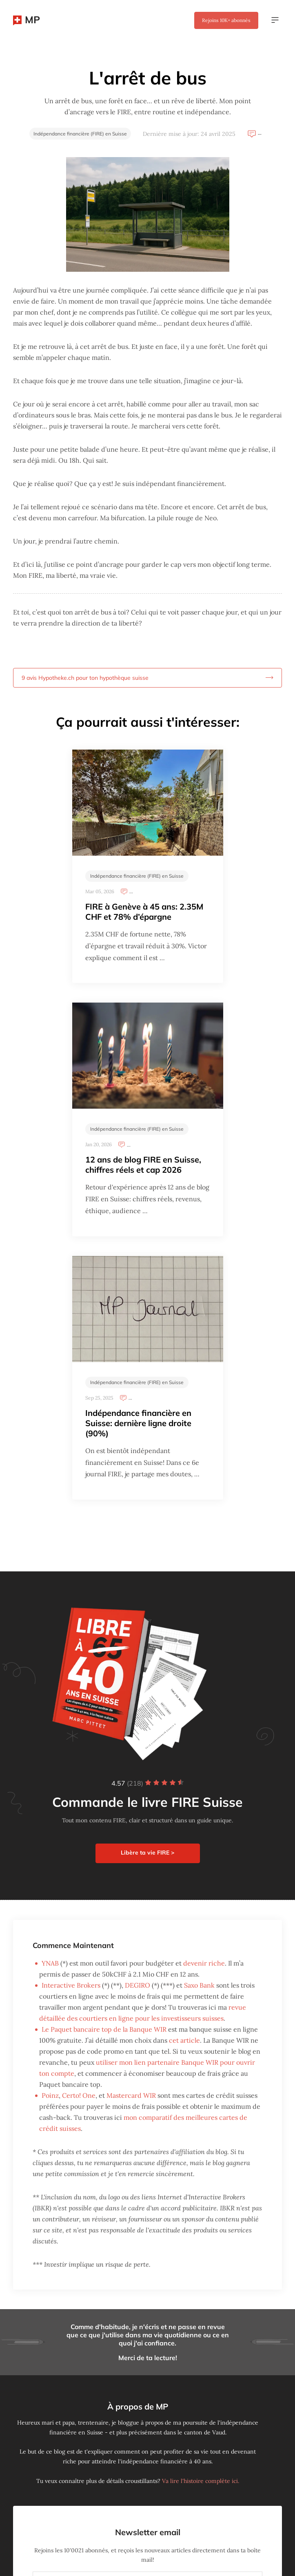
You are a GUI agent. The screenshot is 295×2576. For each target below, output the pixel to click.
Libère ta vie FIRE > (147, 1852)
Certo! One (78, 2095)
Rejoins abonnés (226, 20)
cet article (184, 2040)
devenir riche (204, 1963)
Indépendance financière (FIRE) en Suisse (80, 134)
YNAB (50, 1963)
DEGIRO (137, 1985)
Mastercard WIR (131, 2095)
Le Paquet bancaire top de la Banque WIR (104, 2029)
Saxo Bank (199, 1985)
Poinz (50, 2095)
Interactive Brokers (71, 1985)
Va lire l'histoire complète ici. (200, 2481)
